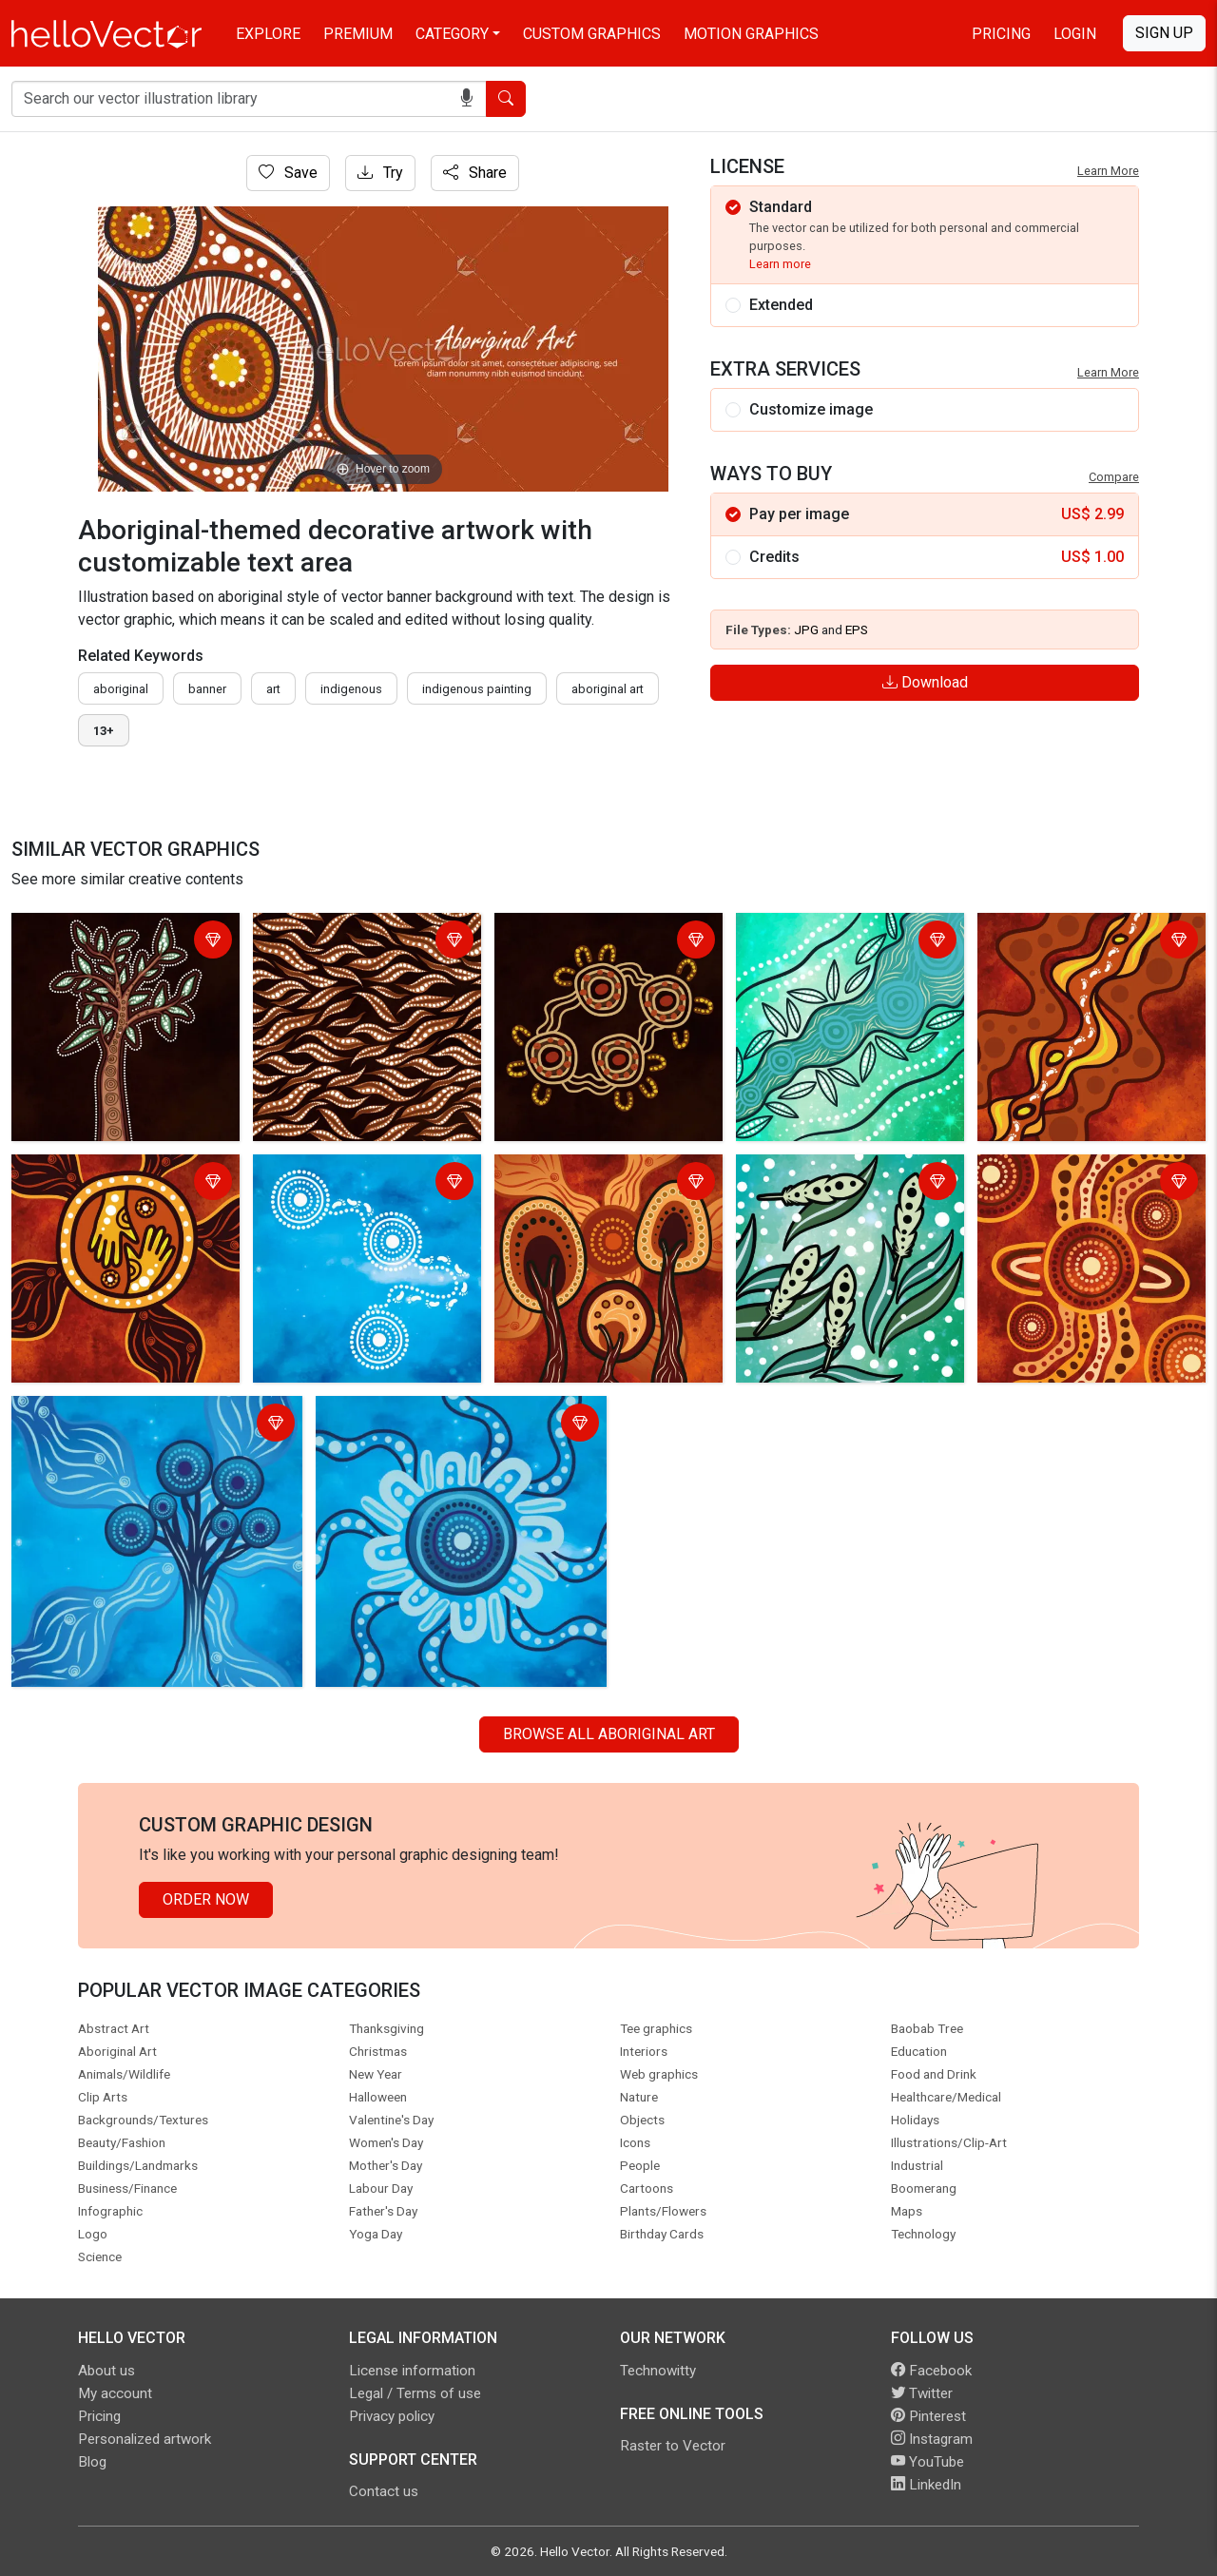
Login (1074, 34)
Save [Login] (288, 173)
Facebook (931, 2370)
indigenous (351, 689)
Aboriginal (120, 689)
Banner (207, 689)
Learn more (780, 264)
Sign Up (1164, 33)
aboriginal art (607, 689)
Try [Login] (380, 173)
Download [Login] (925, 682)
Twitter (922, 2393)
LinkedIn (926, 2484)
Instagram (932, 2439)
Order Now (206, 1899)
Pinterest (928, 2416)
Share (475, 173)
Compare (1114, 477)
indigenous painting (476, 689)
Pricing (1001, 34)
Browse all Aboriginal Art (609, 1734)
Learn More (1108, 171)
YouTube (927, 2461)
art (273, 689)
